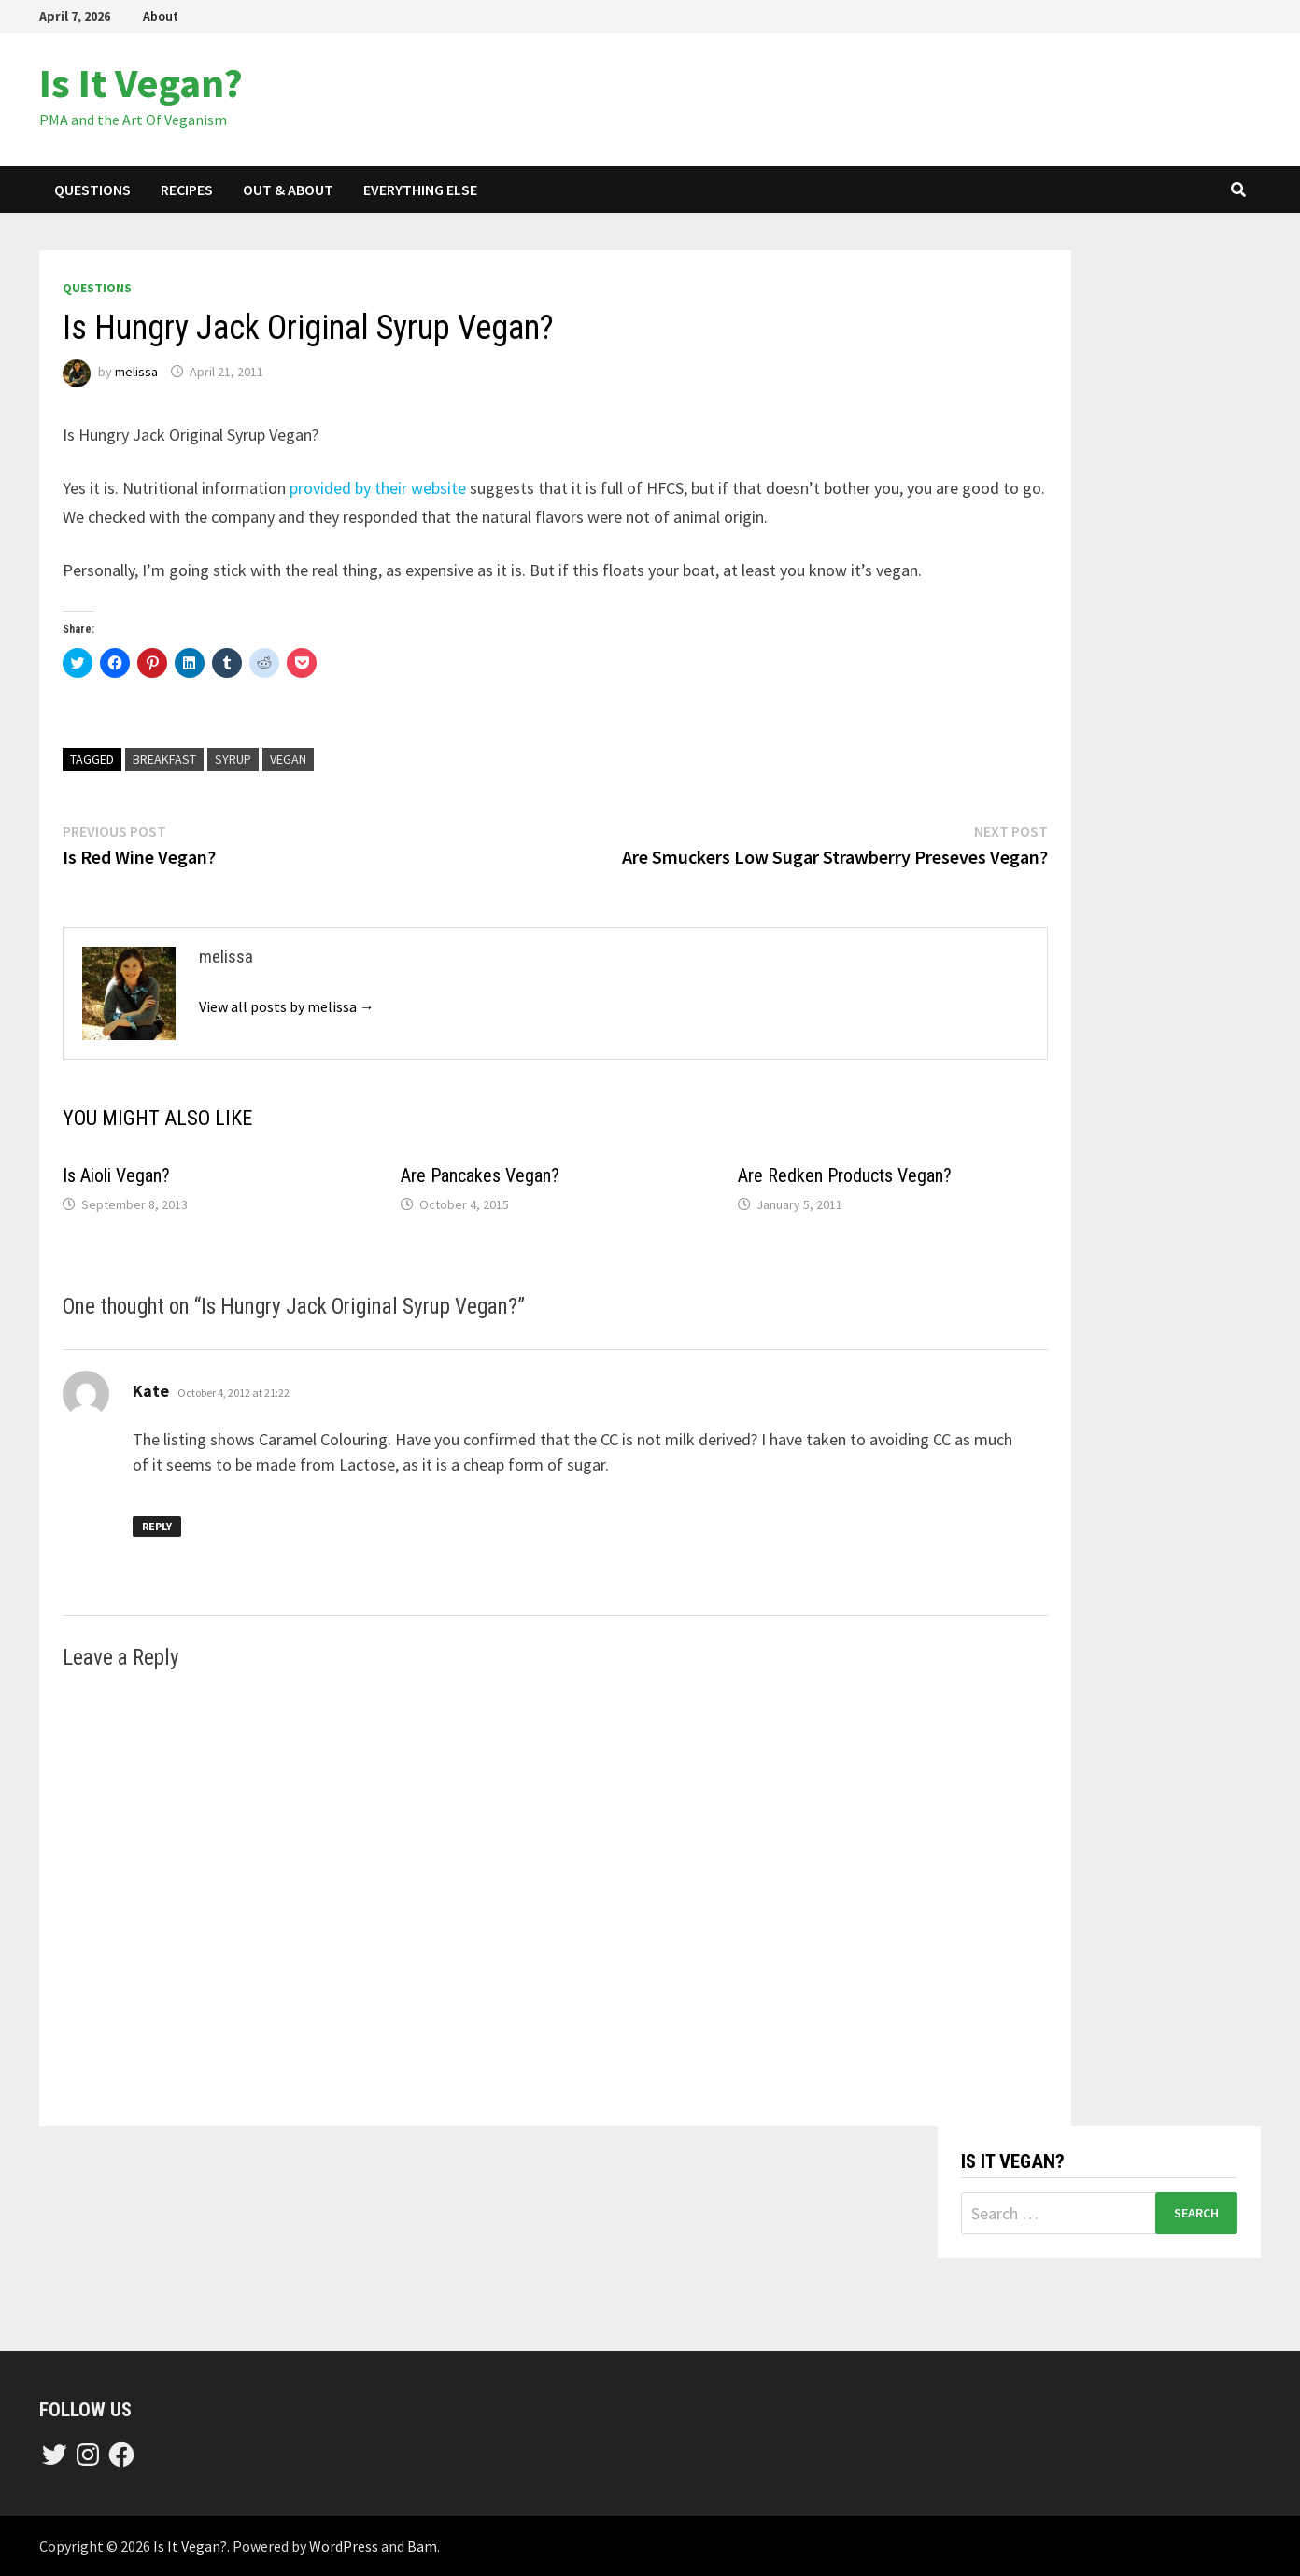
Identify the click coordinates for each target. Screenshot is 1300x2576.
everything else (420, 189)
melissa (136, 371)
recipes (187, 189)
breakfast (164, 759)
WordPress (343, 2546)
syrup (233, 759)
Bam (422, 2546)
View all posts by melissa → (286, 1006)
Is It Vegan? (141, 82)
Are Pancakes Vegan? (480, 1175)
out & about (288, 189)
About (160, 15)
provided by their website (378, 488)
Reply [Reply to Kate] (157, 1526)
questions (92, 189)
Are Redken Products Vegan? (845, 1175)
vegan (288, 759)
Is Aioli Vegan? (116, 1175)
